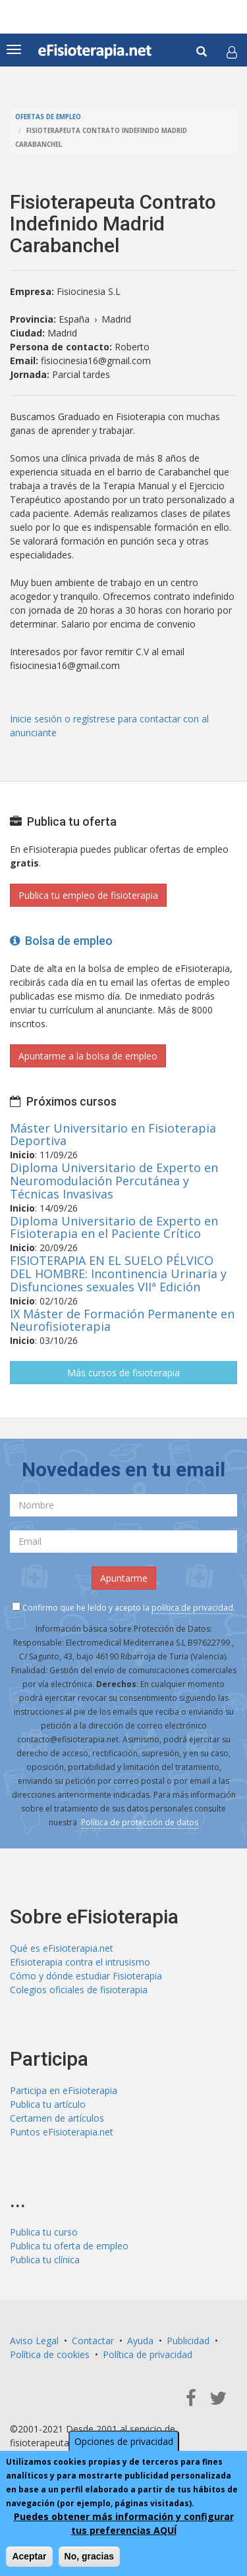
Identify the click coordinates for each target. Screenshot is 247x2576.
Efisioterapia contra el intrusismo (80, 1962)
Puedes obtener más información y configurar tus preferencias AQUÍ (124, 2523)
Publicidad (188, 2340)
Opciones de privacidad (123, 2441)
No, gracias (89, 2556)
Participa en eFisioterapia (63, 2090)
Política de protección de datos (139, 1822)
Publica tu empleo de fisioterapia (88, 895)
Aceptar (29, 2556)
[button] (232, 52)
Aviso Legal (34, 2340)
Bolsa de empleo (61, 941)
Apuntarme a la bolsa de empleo (87, 1056)
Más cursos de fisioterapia (123, 1372)
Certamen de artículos (57, 2118)
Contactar (93, 2340)
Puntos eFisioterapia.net (61, 2132)
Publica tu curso (44, 2232)
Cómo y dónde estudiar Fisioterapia (86, 1976)
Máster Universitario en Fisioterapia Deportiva (113, 1134)
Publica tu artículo (48, 2104)
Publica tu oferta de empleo (69, 2246)
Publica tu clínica (45, 2259)
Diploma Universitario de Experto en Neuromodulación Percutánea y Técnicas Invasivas (114, 1181)
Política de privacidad (147, 2354)
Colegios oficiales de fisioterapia (79, 1989)
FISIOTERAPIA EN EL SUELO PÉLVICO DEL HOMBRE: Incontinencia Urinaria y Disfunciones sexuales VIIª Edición (118, 1273)
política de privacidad (192, 1607)
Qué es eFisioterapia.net (61, 1948)
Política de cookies (50, 2354)
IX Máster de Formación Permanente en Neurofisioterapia (122, 1320)
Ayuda (140, 2340)
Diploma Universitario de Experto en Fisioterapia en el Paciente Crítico (114, 1227)
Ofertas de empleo (48, 117)
